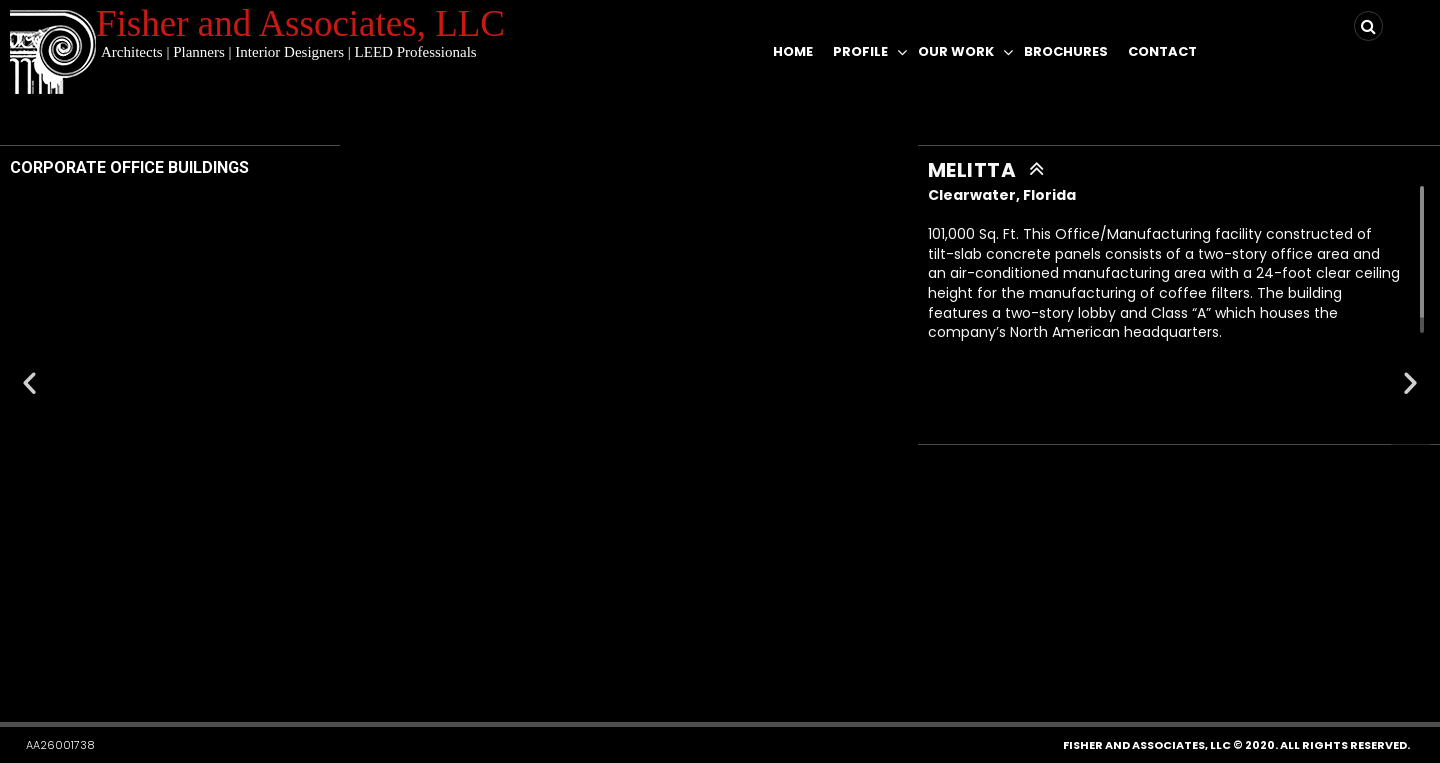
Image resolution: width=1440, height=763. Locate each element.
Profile (860, 51)
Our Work (956, 51)
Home (793, 51)
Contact (1162, 51)
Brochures (1066, 51)
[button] (706, 663)
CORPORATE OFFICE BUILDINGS (129, 167)
